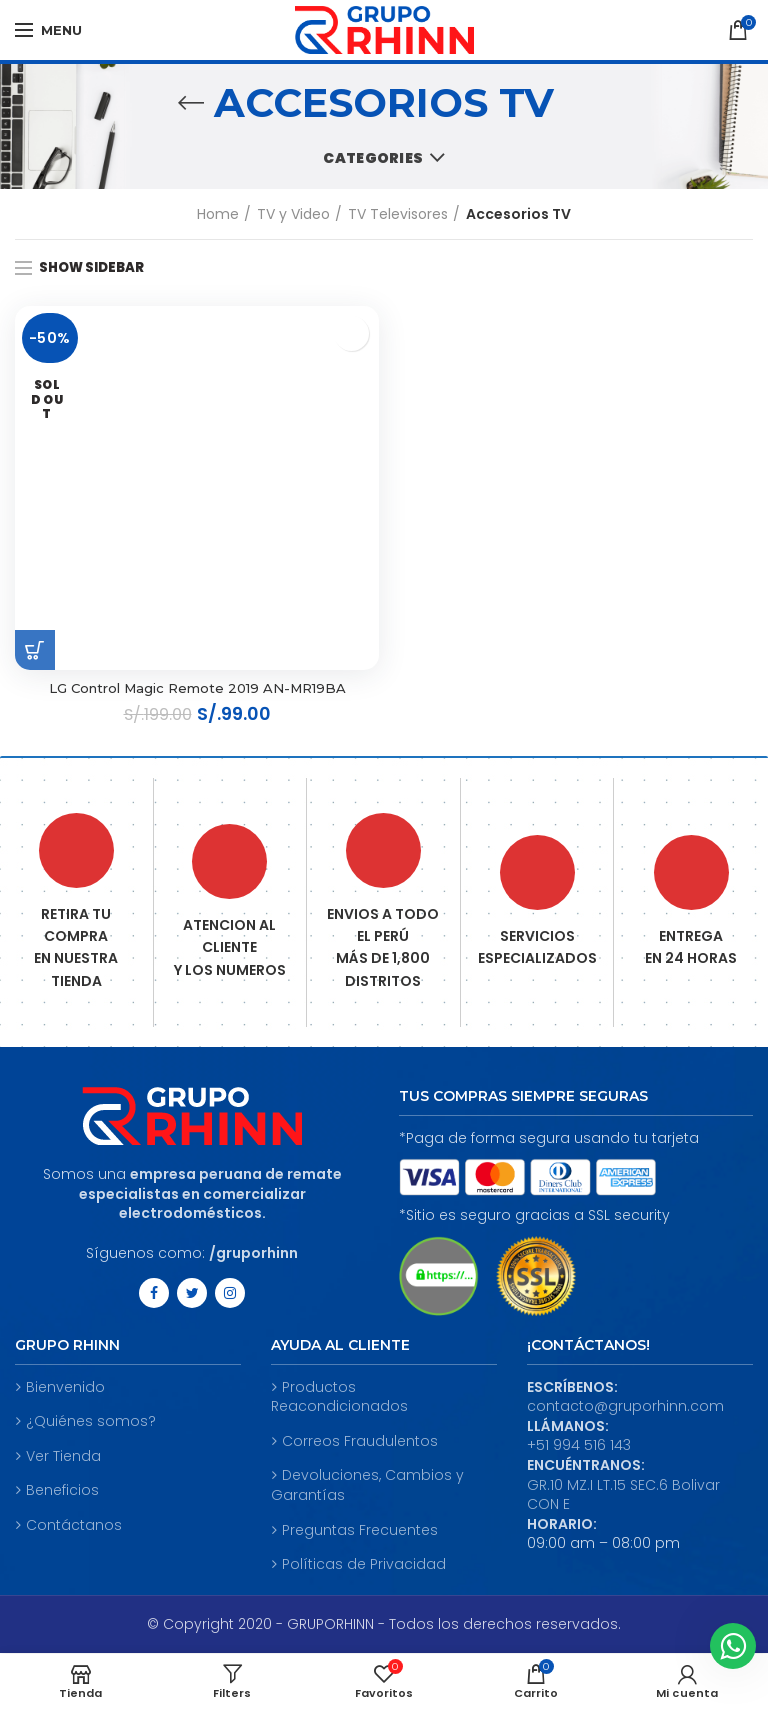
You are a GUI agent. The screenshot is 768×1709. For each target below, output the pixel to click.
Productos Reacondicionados (339, 1398)
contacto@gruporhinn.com (625, 1408)
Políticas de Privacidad (358, 1565)
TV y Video (293, 214)
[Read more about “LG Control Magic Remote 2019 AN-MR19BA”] (35, 650)
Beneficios (57, 1492)
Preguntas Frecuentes (354, 1531)
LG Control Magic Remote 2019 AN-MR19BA (197, 689)
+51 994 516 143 (579, 1447)
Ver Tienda (58, 1457)
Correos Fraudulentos (354, 1442)
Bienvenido (60, 1388)
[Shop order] (738, 270)
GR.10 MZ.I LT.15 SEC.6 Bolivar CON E (623, 1496)
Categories (373, 158)
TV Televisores (398, 214)
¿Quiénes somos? (85, 1423)
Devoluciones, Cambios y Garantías (367, 1487)
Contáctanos (68, 1526)
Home (218, 214)
